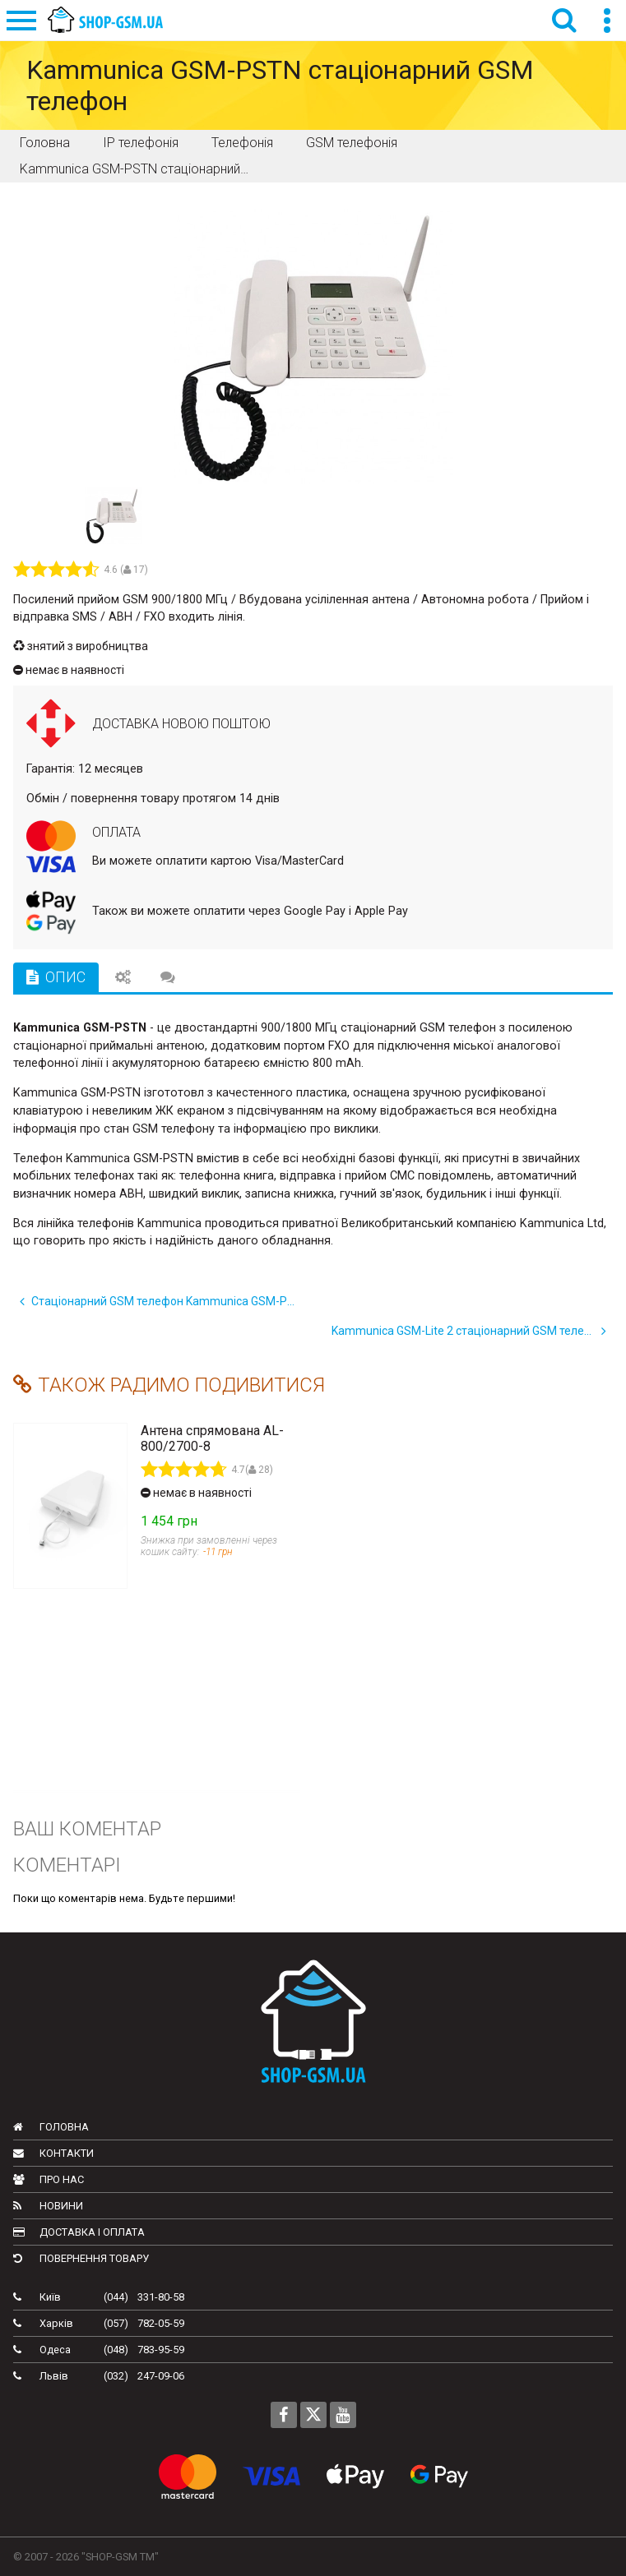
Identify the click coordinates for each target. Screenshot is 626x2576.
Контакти (53, 2153)
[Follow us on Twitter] (313, 2415)
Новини (48, 2206)
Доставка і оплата (79, 2232)
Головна (51, 2127)
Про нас (48, 2179)
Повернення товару (81, 2258)
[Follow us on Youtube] (343, 2415)
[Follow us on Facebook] (284, 2415)
